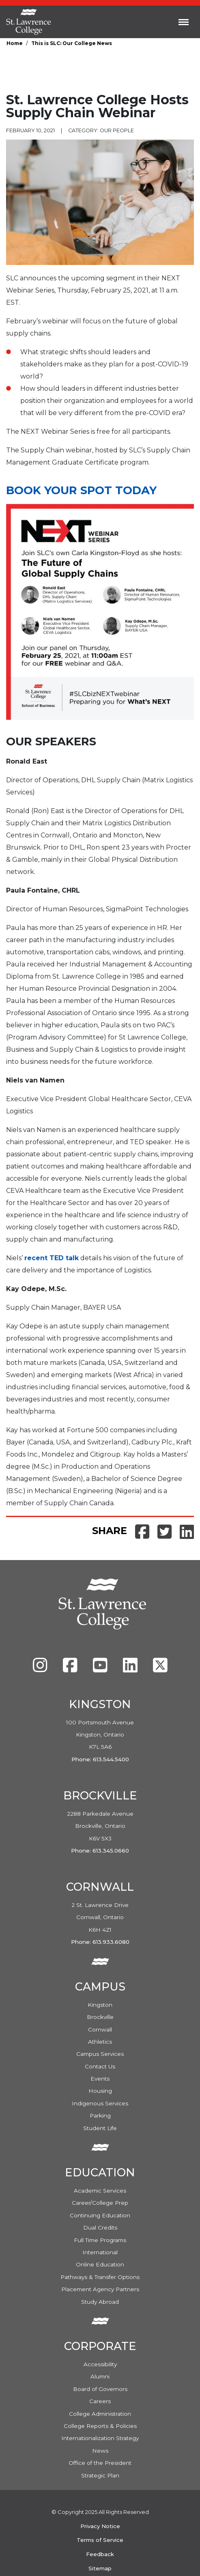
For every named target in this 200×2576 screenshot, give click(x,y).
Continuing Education (100, 2215)
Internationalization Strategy (100, 2438)
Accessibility (100, 2364)
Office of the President (100, 2463)
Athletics (100, 2041)
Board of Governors (100, 2389)
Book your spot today (81, 490)
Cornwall (100, 2029)
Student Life (100, 2128)
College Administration (100, 2413)
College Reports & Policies (100, 2426)
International (100, 2252)
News (100, 2450)
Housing (100, 2090)
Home (14, 43)
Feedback (100, 2554)
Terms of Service (100, 2540)
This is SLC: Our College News (71, 43)
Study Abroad (100, 2301)
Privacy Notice (100, 2526)
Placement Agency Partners (100, 2289)
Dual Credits (100, 2227)
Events (100, 2078)
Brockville (100, 2017)
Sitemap (100, 2568)
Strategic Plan (100, 2475)
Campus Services (100, 2054)
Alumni (100, 2376)
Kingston (100, 2004)
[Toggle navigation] (183, 21)
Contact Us (100, 2066)
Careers (100, 2401)
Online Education (100, 2264)
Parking (100, 2115)
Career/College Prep (100, 2202)
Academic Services (100, 2190)
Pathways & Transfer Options (100, 2277)
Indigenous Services (100, 2103)
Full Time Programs (100, 2240)
